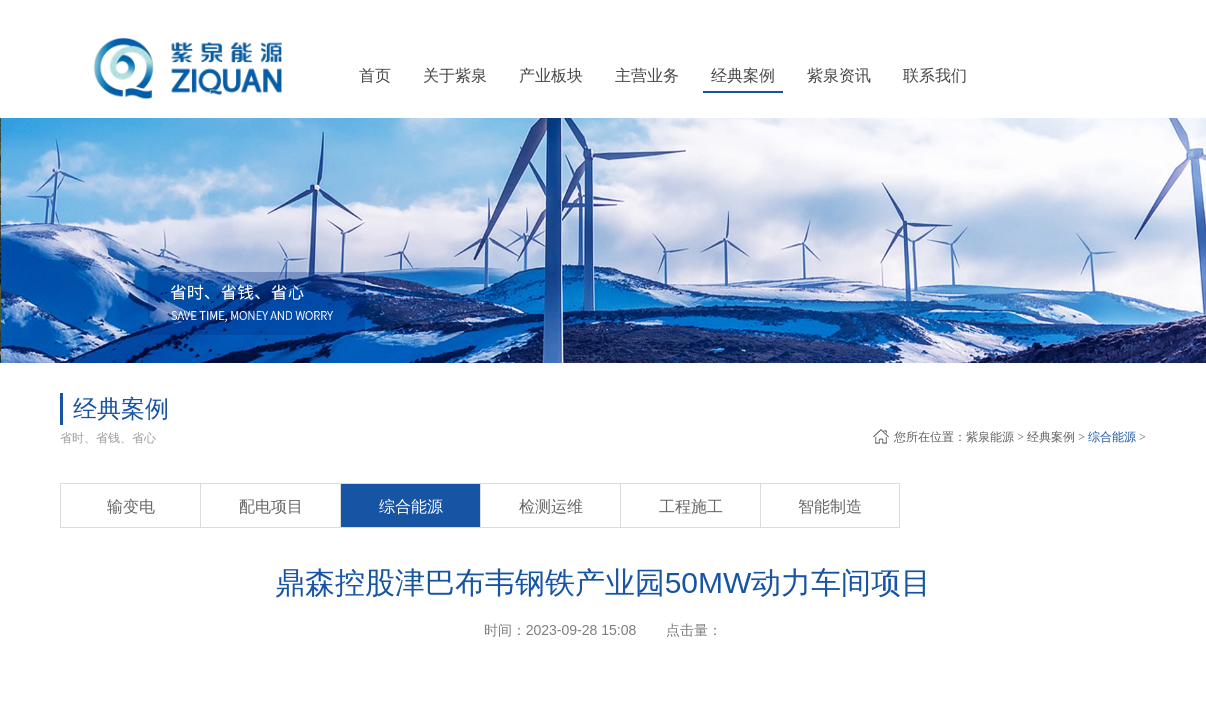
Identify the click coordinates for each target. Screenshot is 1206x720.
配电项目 (271, 506)
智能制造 (830, 506)
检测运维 (551, 506)
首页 (375, 75)
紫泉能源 (990, 437)
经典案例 (1051, 437)
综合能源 (1112, 437)
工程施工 (691, 506)
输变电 (131, 506)
